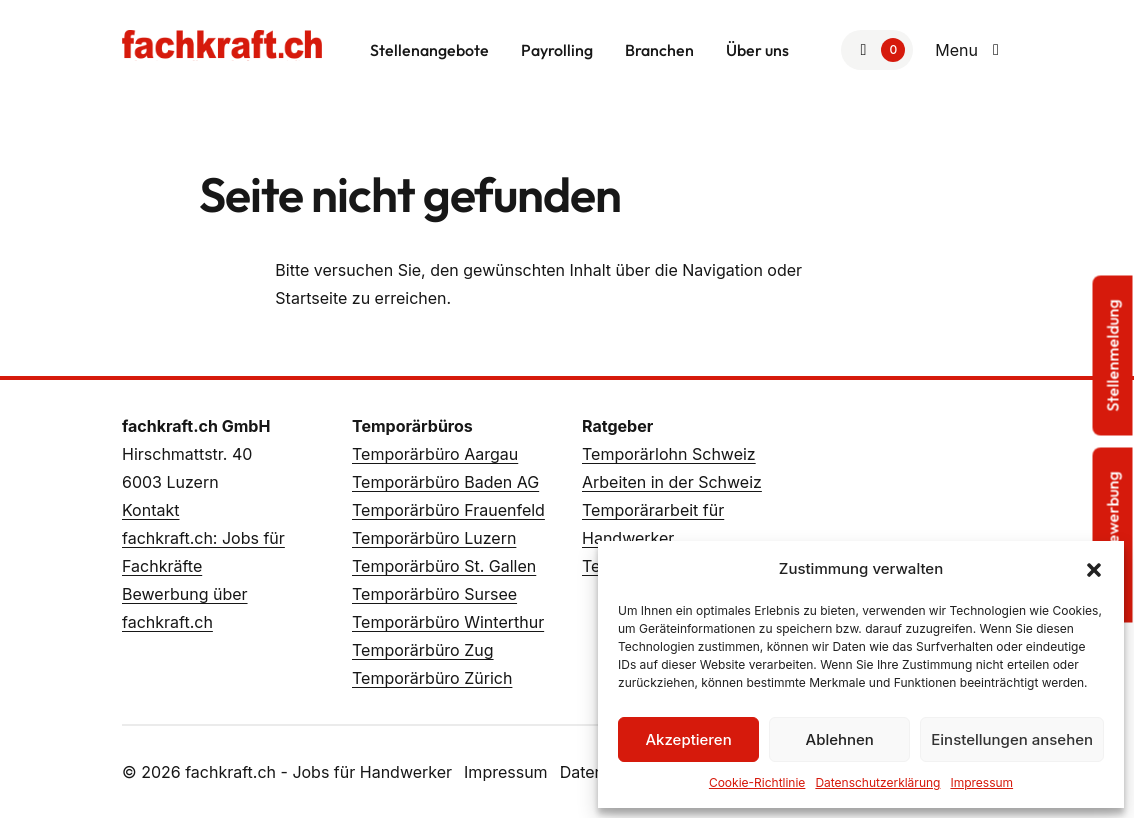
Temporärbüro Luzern (434, 538)
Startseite (311, 298)
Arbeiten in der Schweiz (672, 482)
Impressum (981, 782)
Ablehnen (840, 739)
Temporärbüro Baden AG (445, 482)
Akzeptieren (688, 739)
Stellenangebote (429, 50)
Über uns (757, 50)
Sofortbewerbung (1113, 535)
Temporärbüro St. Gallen (444, 566)
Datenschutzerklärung (877, 782)
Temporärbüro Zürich (432, 678)
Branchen (659, 50)
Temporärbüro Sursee (434, 594)
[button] (1094, 569)
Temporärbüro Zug (423, 650)
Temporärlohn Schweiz (669, 454)
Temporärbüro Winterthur (448, 622)
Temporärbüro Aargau (435, 454)
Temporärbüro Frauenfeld (448, 510)
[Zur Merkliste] (877, 50)
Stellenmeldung (1113, 356)
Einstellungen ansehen (1012, 739)
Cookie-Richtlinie (757, 782)
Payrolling (557, 50)
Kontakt (150, 510)
